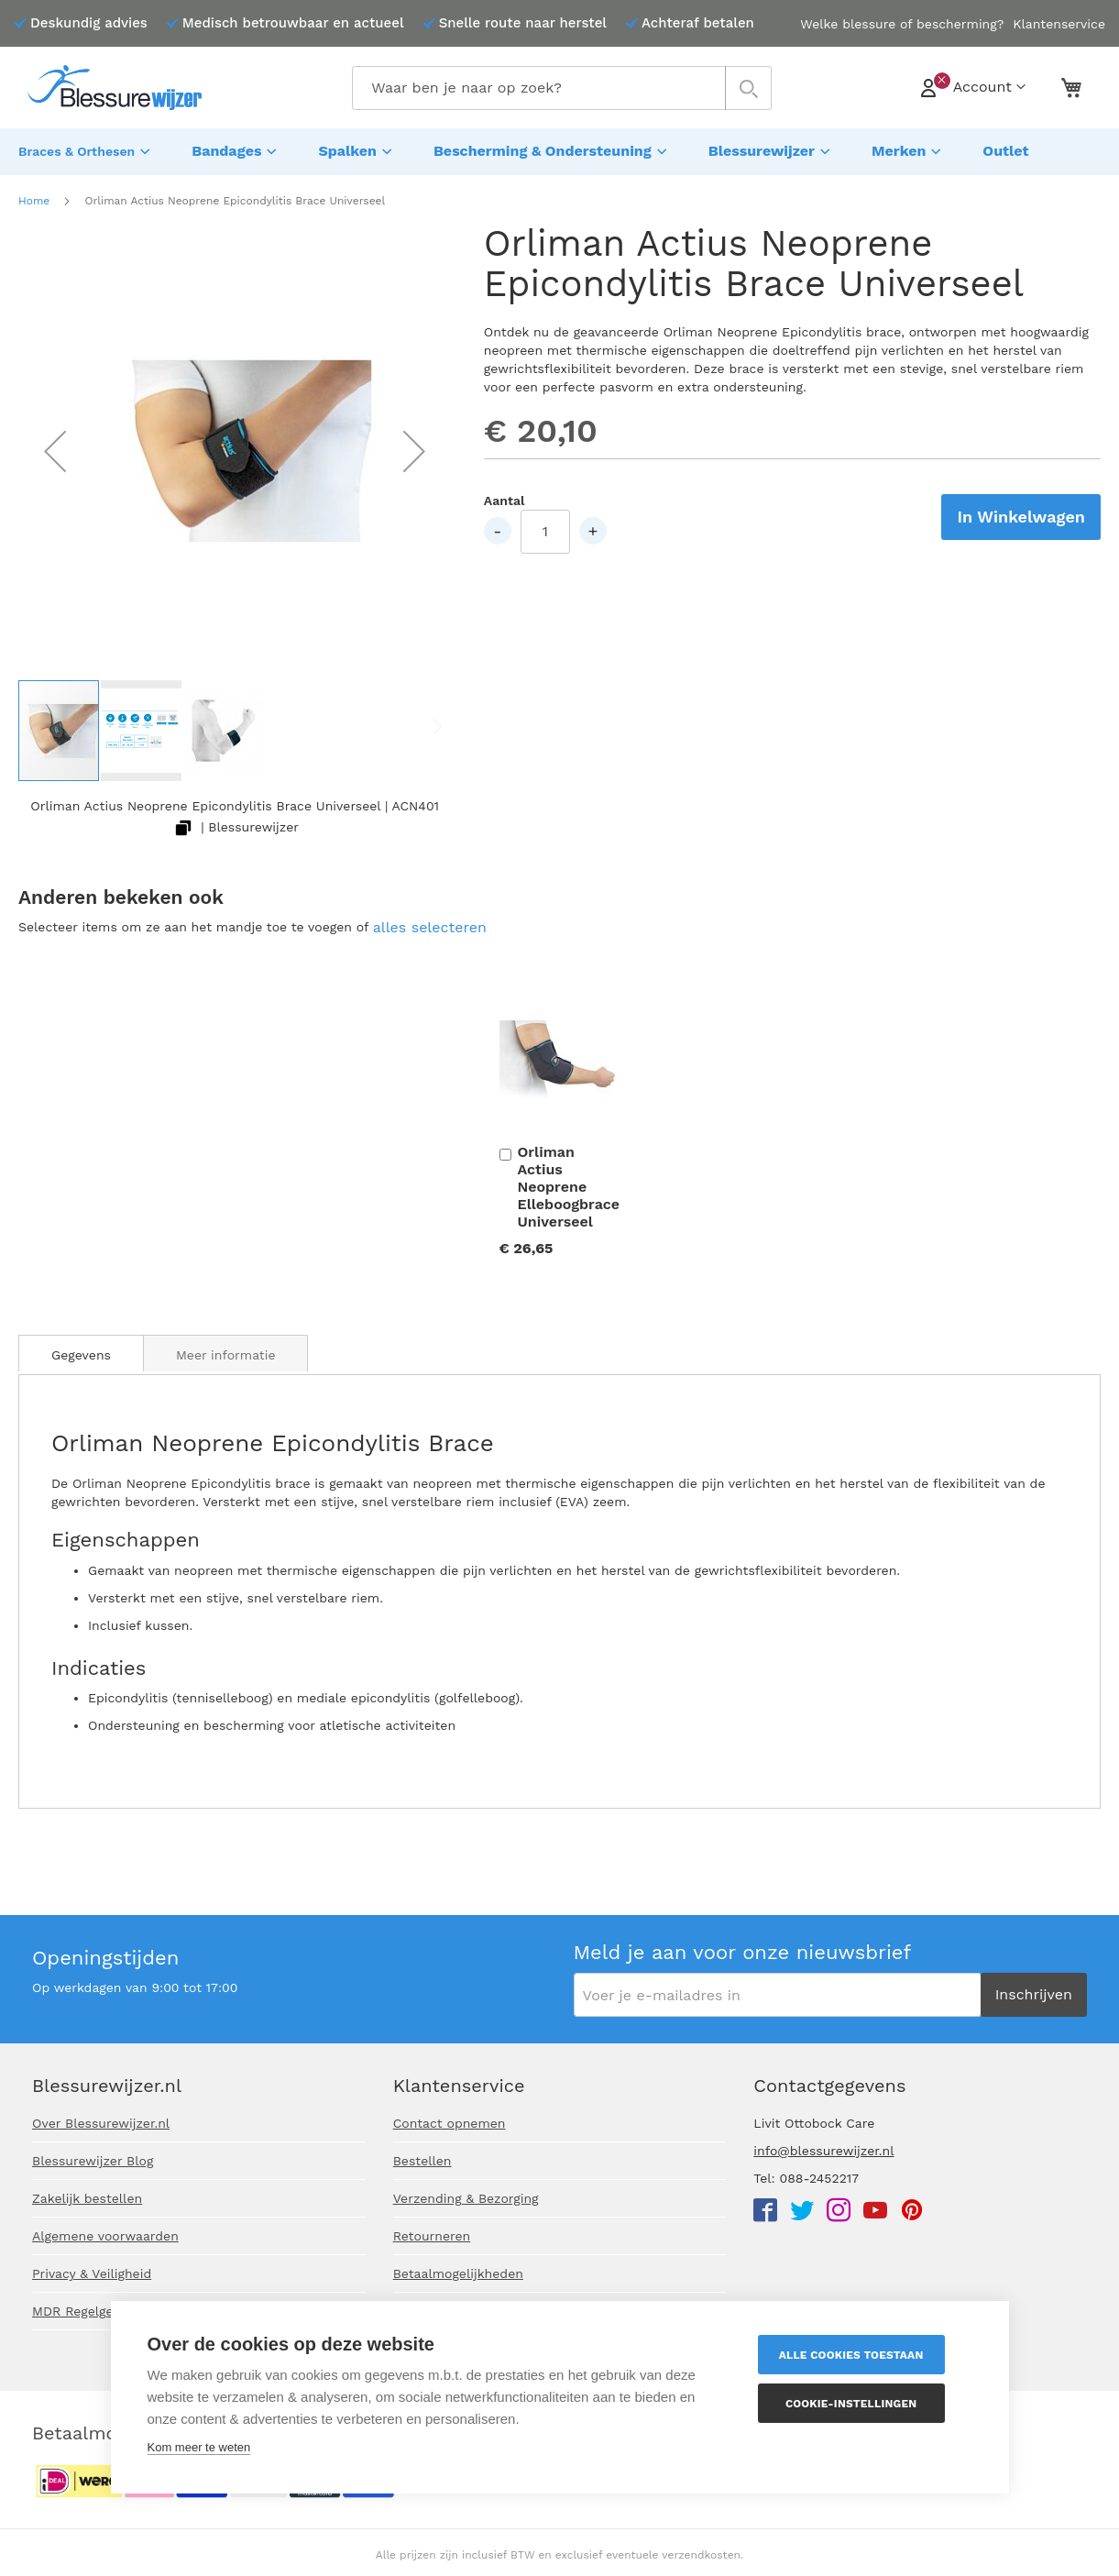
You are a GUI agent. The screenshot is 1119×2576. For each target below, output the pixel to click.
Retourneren (432, 2236)
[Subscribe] (1034, 1995)
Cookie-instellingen (862, 2403)
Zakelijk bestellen (87, 2198)
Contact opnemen (449, 2123)
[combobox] (561, 88)
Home (33, 196)
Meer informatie (226, 1350)
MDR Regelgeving (85, 2311)
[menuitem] (86, 149)
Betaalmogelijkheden (458, 2273)
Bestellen (422, 2160)
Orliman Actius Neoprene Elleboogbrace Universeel (569, 1182)
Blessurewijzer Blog (92, 2160)
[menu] (559, 149)
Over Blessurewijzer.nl (101, 2123)
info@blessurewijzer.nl (823, 2150)
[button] (55, 446)
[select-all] (430, 923)
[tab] (81, 1348)
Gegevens (81, 1350)
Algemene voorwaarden (105, 2236)
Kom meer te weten (199, 2447)
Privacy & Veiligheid (91, 2273)
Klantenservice (1059, 24)
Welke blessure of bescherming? (902, 24)
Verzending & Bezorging (466, 2198)
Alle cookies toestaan (863, 2355)
